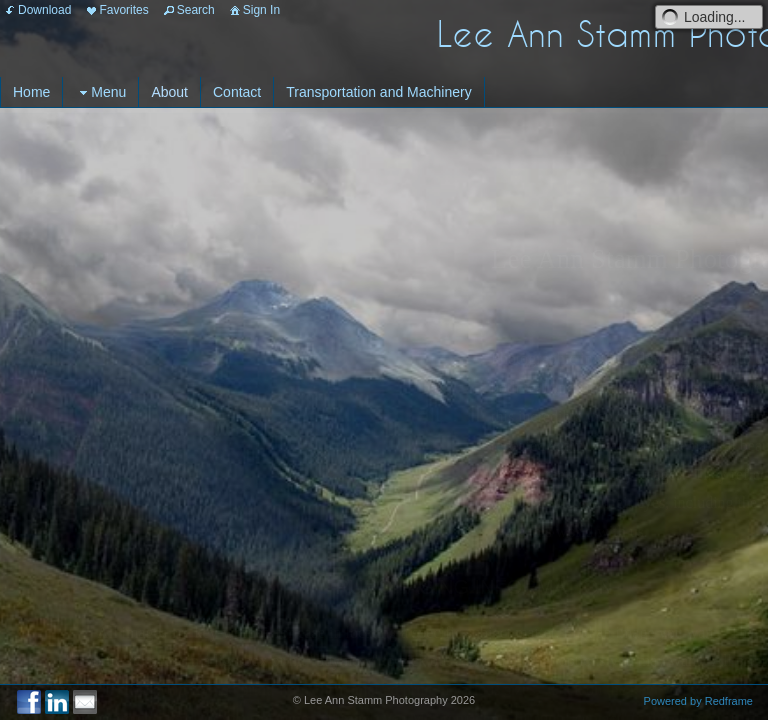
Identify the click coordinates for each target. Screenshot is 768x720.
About (169, 92)
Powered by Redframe (698, 701)
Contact (237, 92)
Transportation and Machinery (378, 92)
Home (31, 92)
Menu (100, 92)
